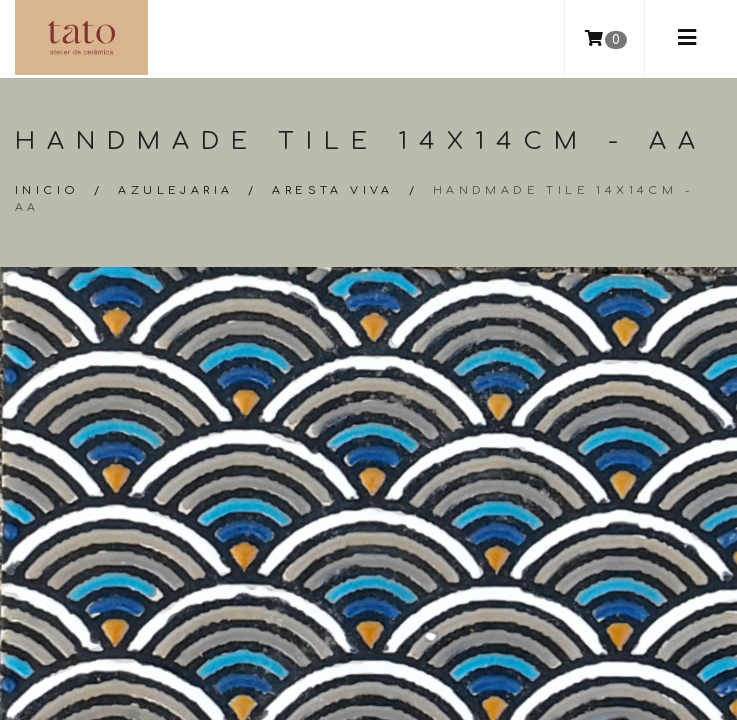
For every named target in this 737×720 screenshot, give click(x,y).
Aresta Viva (332, 190)
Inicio (47, 190)
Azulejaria (175, 190)
